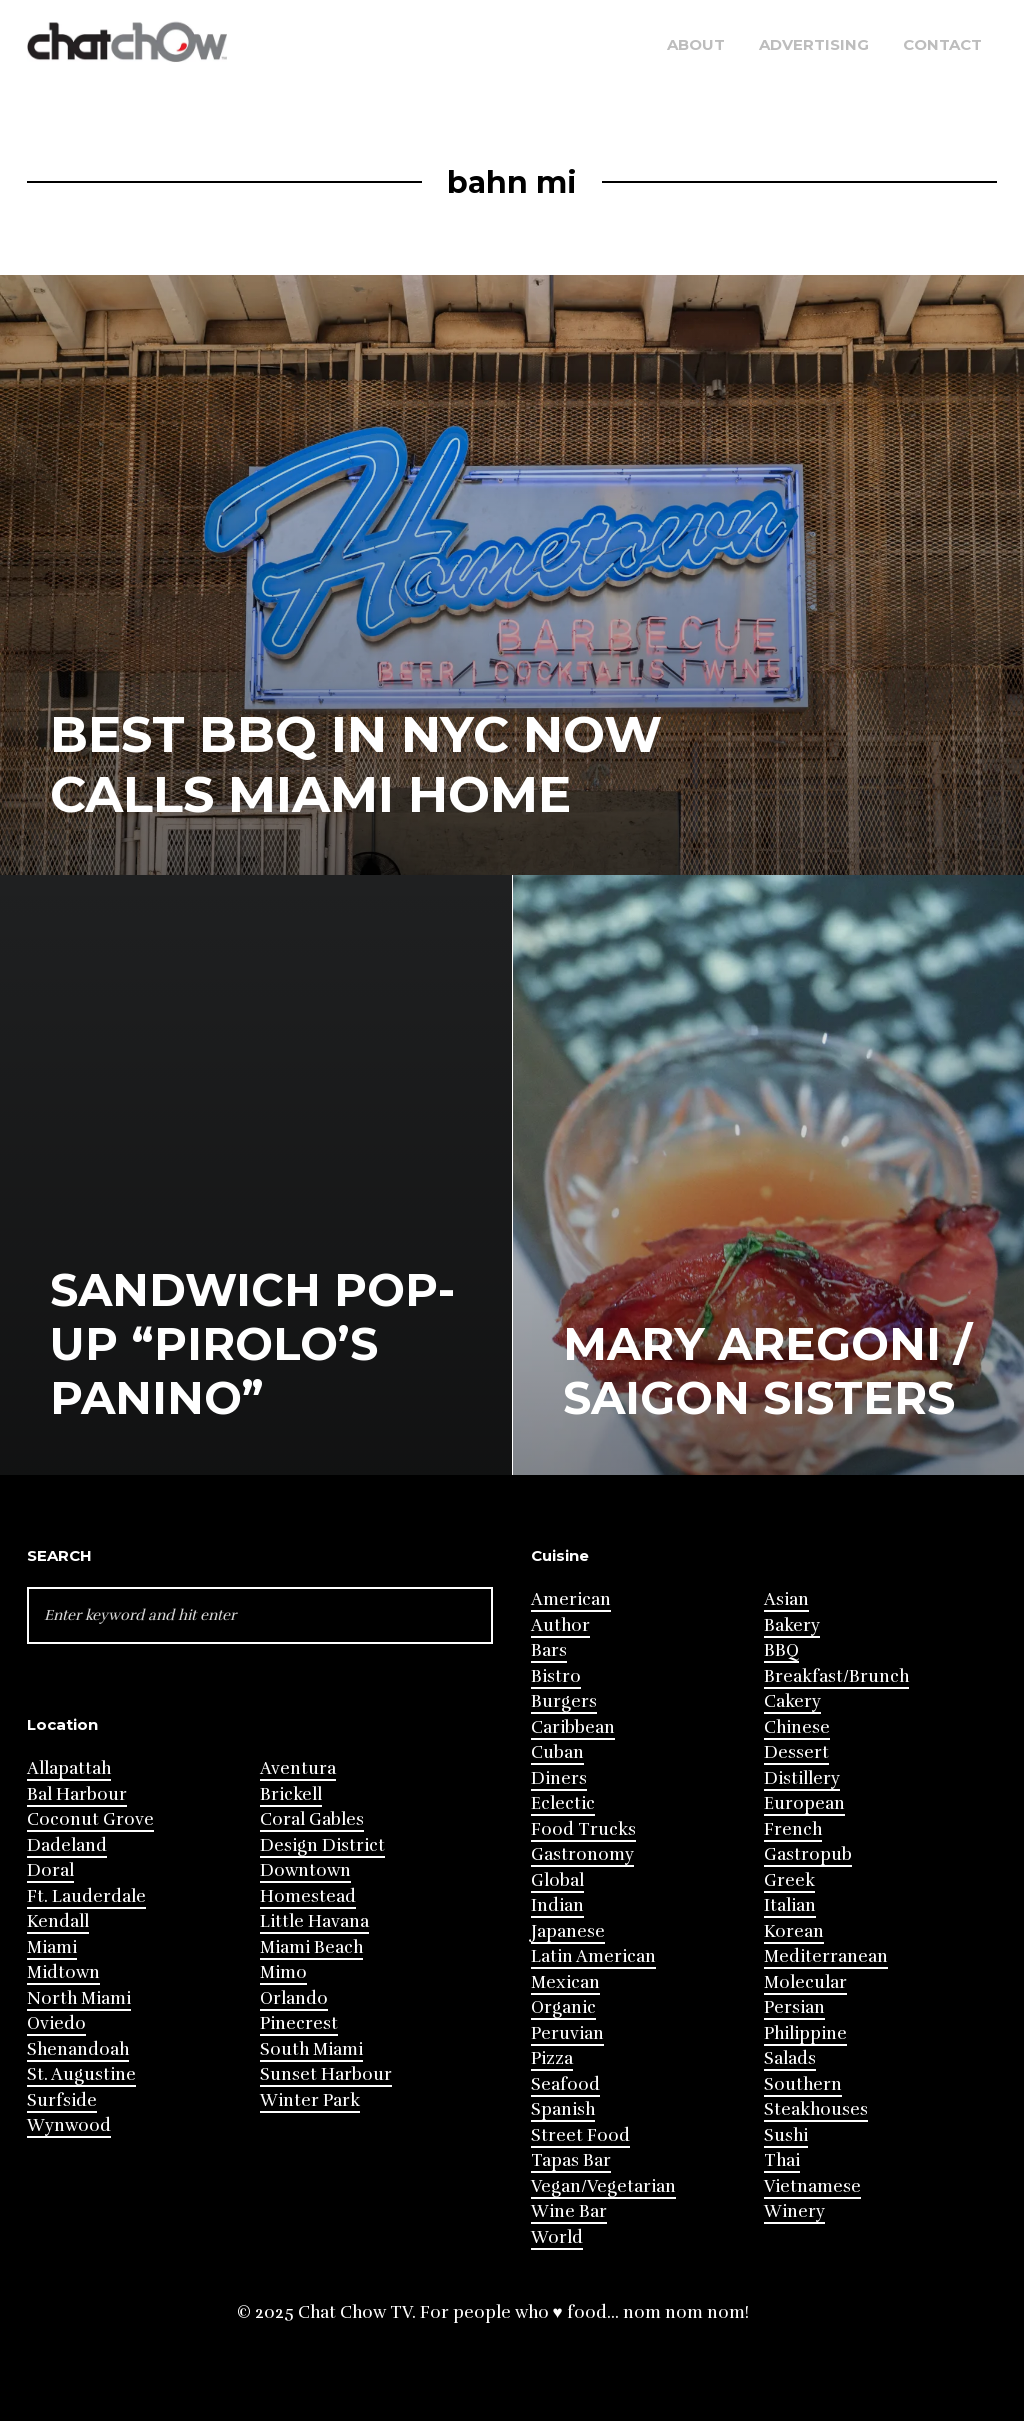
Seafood (565, 2084)
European (804, 1803)
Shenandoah (78, 2049)
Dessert (796, 1752)
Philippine (805, 2033)
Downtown (305, 1870)
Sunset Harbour (326, 2074)
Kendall (58, 1921)
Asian (786, 1599)
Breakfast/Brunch (836, 1676)
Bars (549, 1650)
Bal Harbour (77, 1794)
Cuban (557, 1752)
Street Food (580, 2135)
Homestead (308, 1896)
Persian (794, 2007)
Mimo (283, 1972)
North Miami (79, 1998)
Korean (794, 1931)
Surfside (62, 2100)
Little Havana (314, 1921)
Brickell (291, 1794)
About (696, 44)
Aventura (298, 1768)
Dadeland (67, 1845)
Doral (50, 1870)
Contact (942, 44)
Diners (559, 1778)
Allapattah (69, 1768)
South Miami (311, 2049)
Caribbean (573, 1727)
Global (557, 1880)
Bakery (792, 1625)
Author (560, 1625)
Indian (557, 1905)
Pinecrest (299, 2023)
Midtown (63, 1972)
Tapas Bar (571, 2160)
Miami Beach (311, 1947)
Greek (789, 1880)
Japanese (568, 1931)
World (557, 2237)
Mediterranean (826, 1956)
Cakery (792, 1701)
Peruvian (567, 2033)
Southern (803, 2084)
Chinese (797, 1727)
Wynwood (69, 2125)
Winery (794, 2211)
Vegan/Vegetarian (603, 2186)
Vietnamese (812, 2186)
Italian (790, 1905)
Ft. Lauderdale (86, 1896)
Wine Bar (569, 2211)
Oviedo (56, 2023)
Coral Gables (312, 1819)
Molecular (805, 1982)
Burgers (564, 1701)
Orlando (294, 1998)
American (571, 1599)
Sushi (786, 2135)
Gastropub (808, 1854)
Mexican (565, 1982)
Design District (322, 1845)
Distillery (802, 1778)
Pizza (552, 2058)
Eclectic (563, 1803)
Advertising (814, 44)
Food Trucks (583, 1829)
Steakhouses (816, 2109)
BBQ (781, 1650)
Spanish (563, 2109)
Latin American (593, 1956)
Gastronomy (582, 1854)
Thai (782, 2160)
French (793, 1829)
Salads (790, 2058)
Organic (563, 2007)
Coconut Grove (90, 1819)
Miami (52, 1947)
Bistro (556, 1676)
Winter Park (310, 2100)
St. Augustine (81, 2074)
